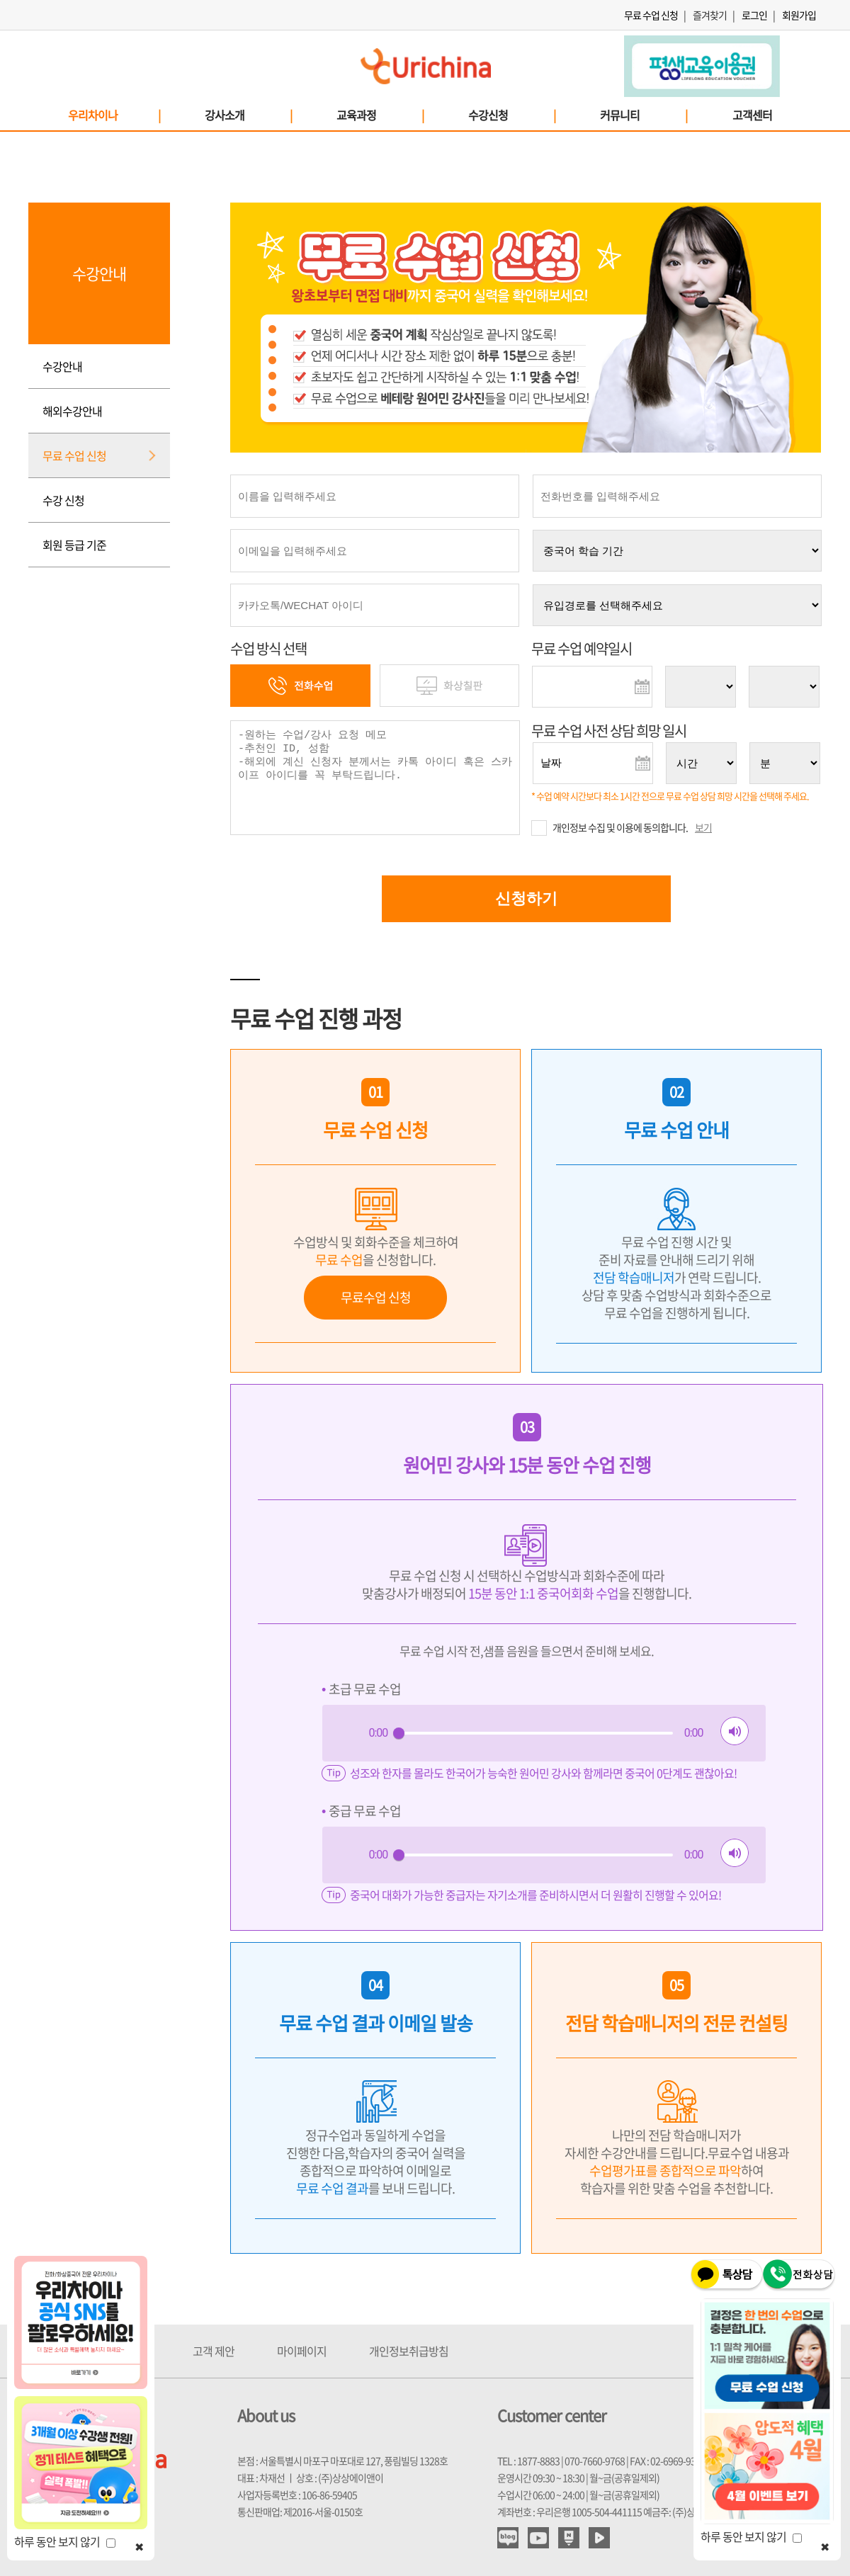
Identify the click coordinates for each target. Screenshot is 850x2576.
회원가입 (799, 15)
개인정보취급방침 (408, 2350)
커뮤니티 (643, 114)
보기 (703, 827)
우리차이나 (113, 114)
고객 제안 (213, 2350)
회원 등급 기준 (74, 544)
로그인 (754, 15)
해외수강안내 (72, 410)
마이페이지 (302, 2350)
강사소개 (248, 114)
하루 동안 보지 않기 (64, 2541)
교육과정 (379, 114)
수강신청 (511, 114)
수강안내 (62, 366)
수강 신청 (63, 500)
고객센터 (752, 114)
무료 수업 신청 (651, 15)
